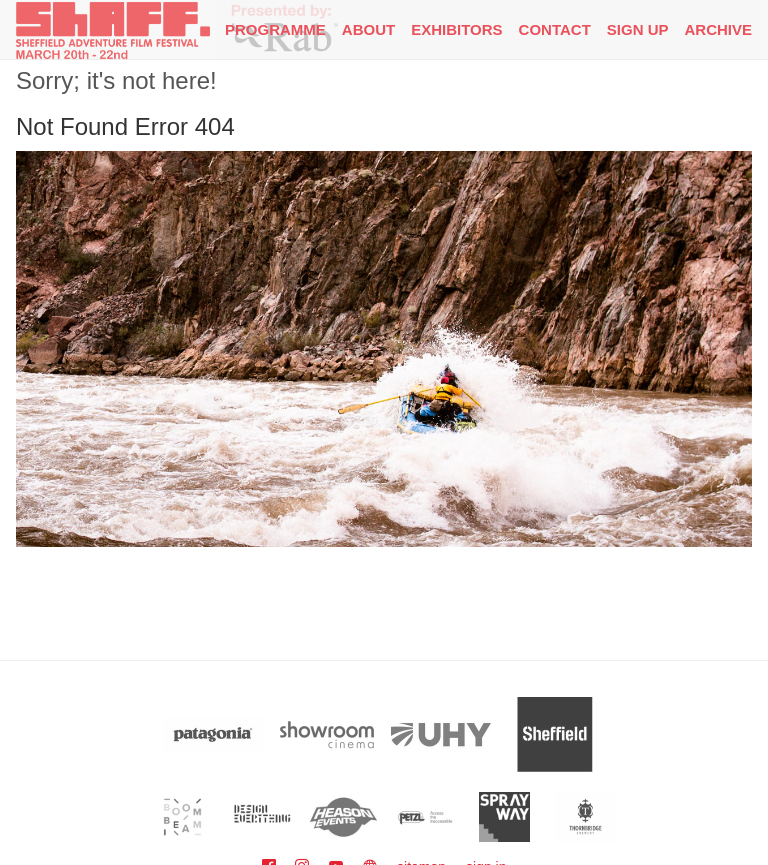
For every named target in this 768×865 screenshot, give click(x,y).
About (368, 29)
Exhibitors (456, 29)
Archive (718, 29)
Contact (555, 29)
